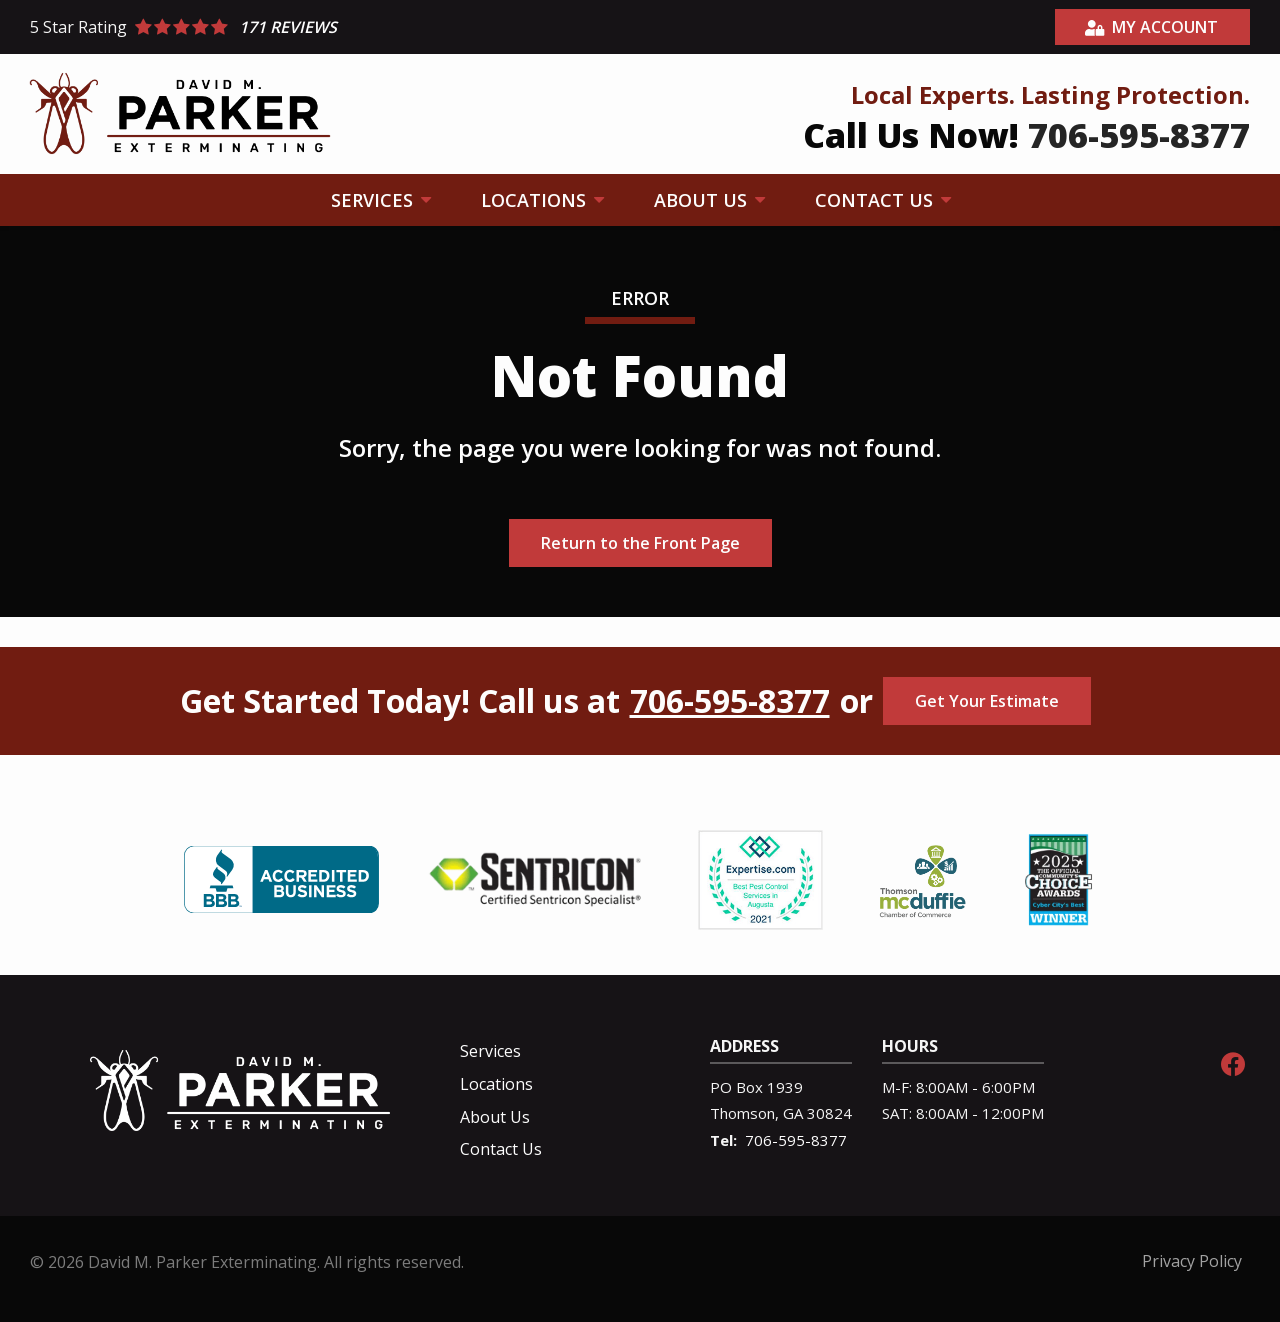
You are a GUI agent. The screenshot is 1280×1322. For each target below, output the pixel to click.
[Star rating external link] (335, 27)
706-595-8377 (730, 701)
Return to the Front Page (640, 543)
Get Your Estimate (987, 701)
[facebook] (1233, 1061)
